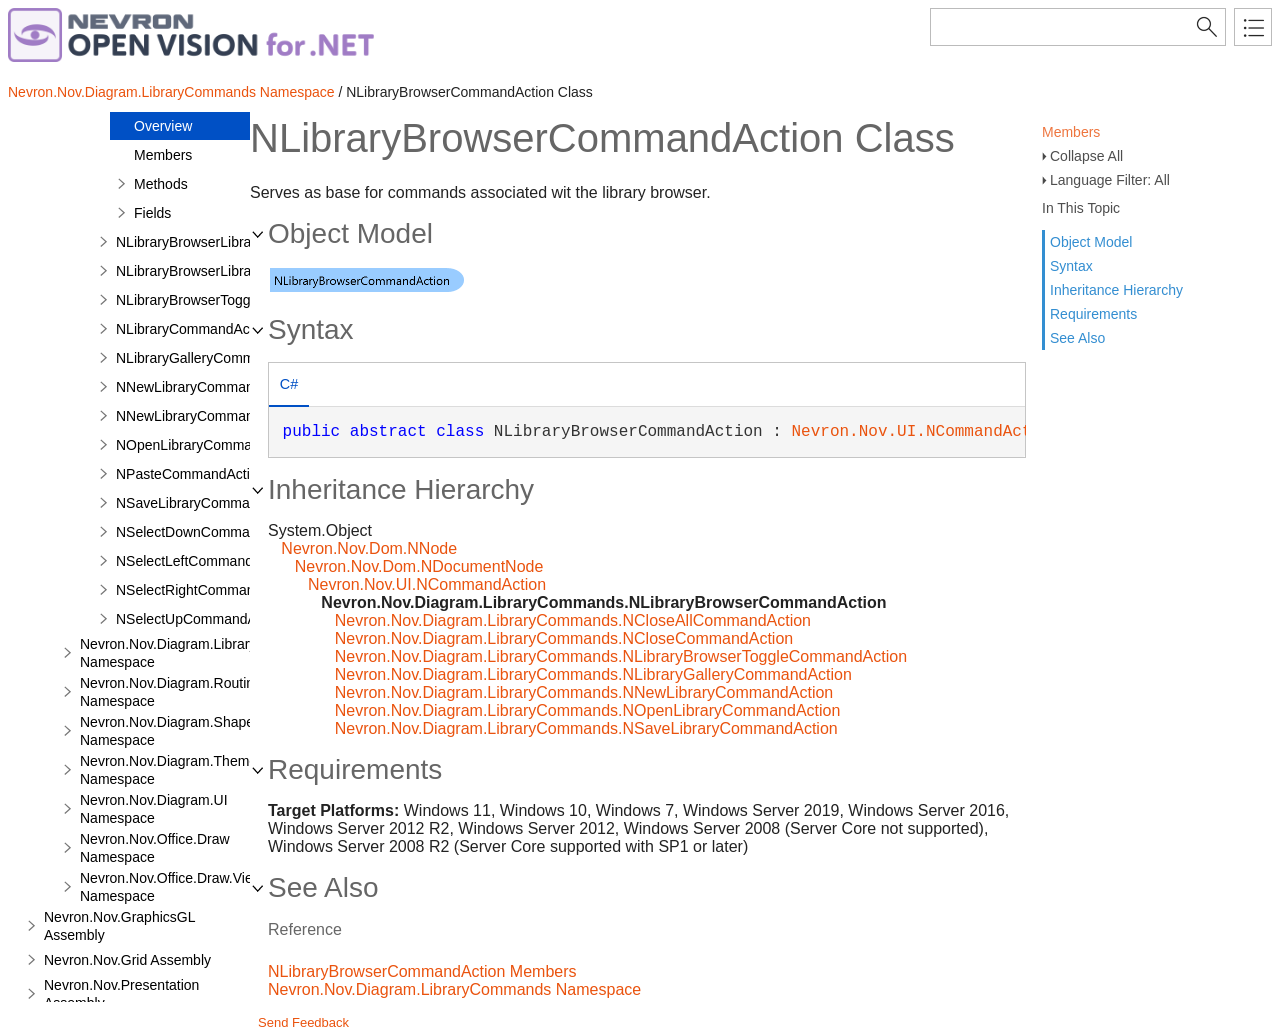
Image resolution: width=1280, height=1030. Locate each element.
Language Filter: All (1110, 180)
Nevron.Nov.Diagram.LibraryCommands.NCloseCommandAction (564, 638)
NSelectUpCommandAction (201, 619)
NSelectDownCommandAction (210, 532)
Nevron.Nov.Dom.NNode (369, 548)
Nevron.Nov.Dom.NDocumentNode (419, 566)
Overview (163, 126)
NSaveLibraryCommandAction (210, 503)
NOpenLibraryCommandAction (211, 445)
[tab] (289, 386)
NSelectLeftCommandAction (204, 561)
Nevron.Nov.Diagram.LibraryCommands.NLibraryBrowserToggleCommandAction (621, 656)
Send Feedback (303, 1022)
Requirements (1093, 314)
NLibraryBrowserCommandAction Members (422, 971)
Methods (161, 184)
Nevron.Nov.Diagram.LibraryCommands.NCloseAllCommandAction (573, 620)
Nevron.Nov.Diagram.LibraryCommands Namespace (171, 92)
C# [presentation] (289, 384)
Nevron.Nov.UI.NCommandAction (926, 432)
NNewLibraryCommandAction (208, 387)
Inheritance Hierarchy (1116, 290)
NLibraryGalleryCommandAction (216, 358)
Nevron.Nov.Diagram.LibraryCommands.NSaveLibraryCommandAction (586, 728)
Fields (152, 213)
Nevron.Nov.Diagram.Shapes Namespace (170, 731)
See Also (1077, 338)
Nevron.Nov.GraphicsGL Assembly (119, 926)
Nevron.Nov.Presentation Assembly (121, 994)
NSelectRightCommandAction (208, 590)
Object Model (1091, 242)
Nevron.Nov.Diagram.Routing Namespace (171, 692)
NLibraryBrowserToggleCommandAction (240, 300)
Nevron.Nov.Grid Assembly (127, 960)
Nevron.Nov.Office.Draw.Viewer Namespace (177, 887)
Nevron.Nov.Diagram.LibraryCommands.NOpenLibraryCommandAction (588, 710)
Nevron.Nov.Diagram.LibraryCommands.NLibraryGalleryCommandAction (593, 674)
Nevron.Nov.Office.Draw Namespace (155, 848)
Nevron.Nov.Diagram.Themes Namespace (172, 770)
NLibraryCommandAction (194, 329)
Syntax (1071, 266)
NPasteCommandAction (190, 474)
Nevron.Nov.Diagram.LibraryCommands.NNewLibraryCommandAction (584, 692)
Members (1071, 132)
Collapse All (1086, 156)
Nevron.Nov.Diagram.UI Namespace (154, 809)
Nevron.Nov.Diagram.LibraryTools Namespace (184, 653)
